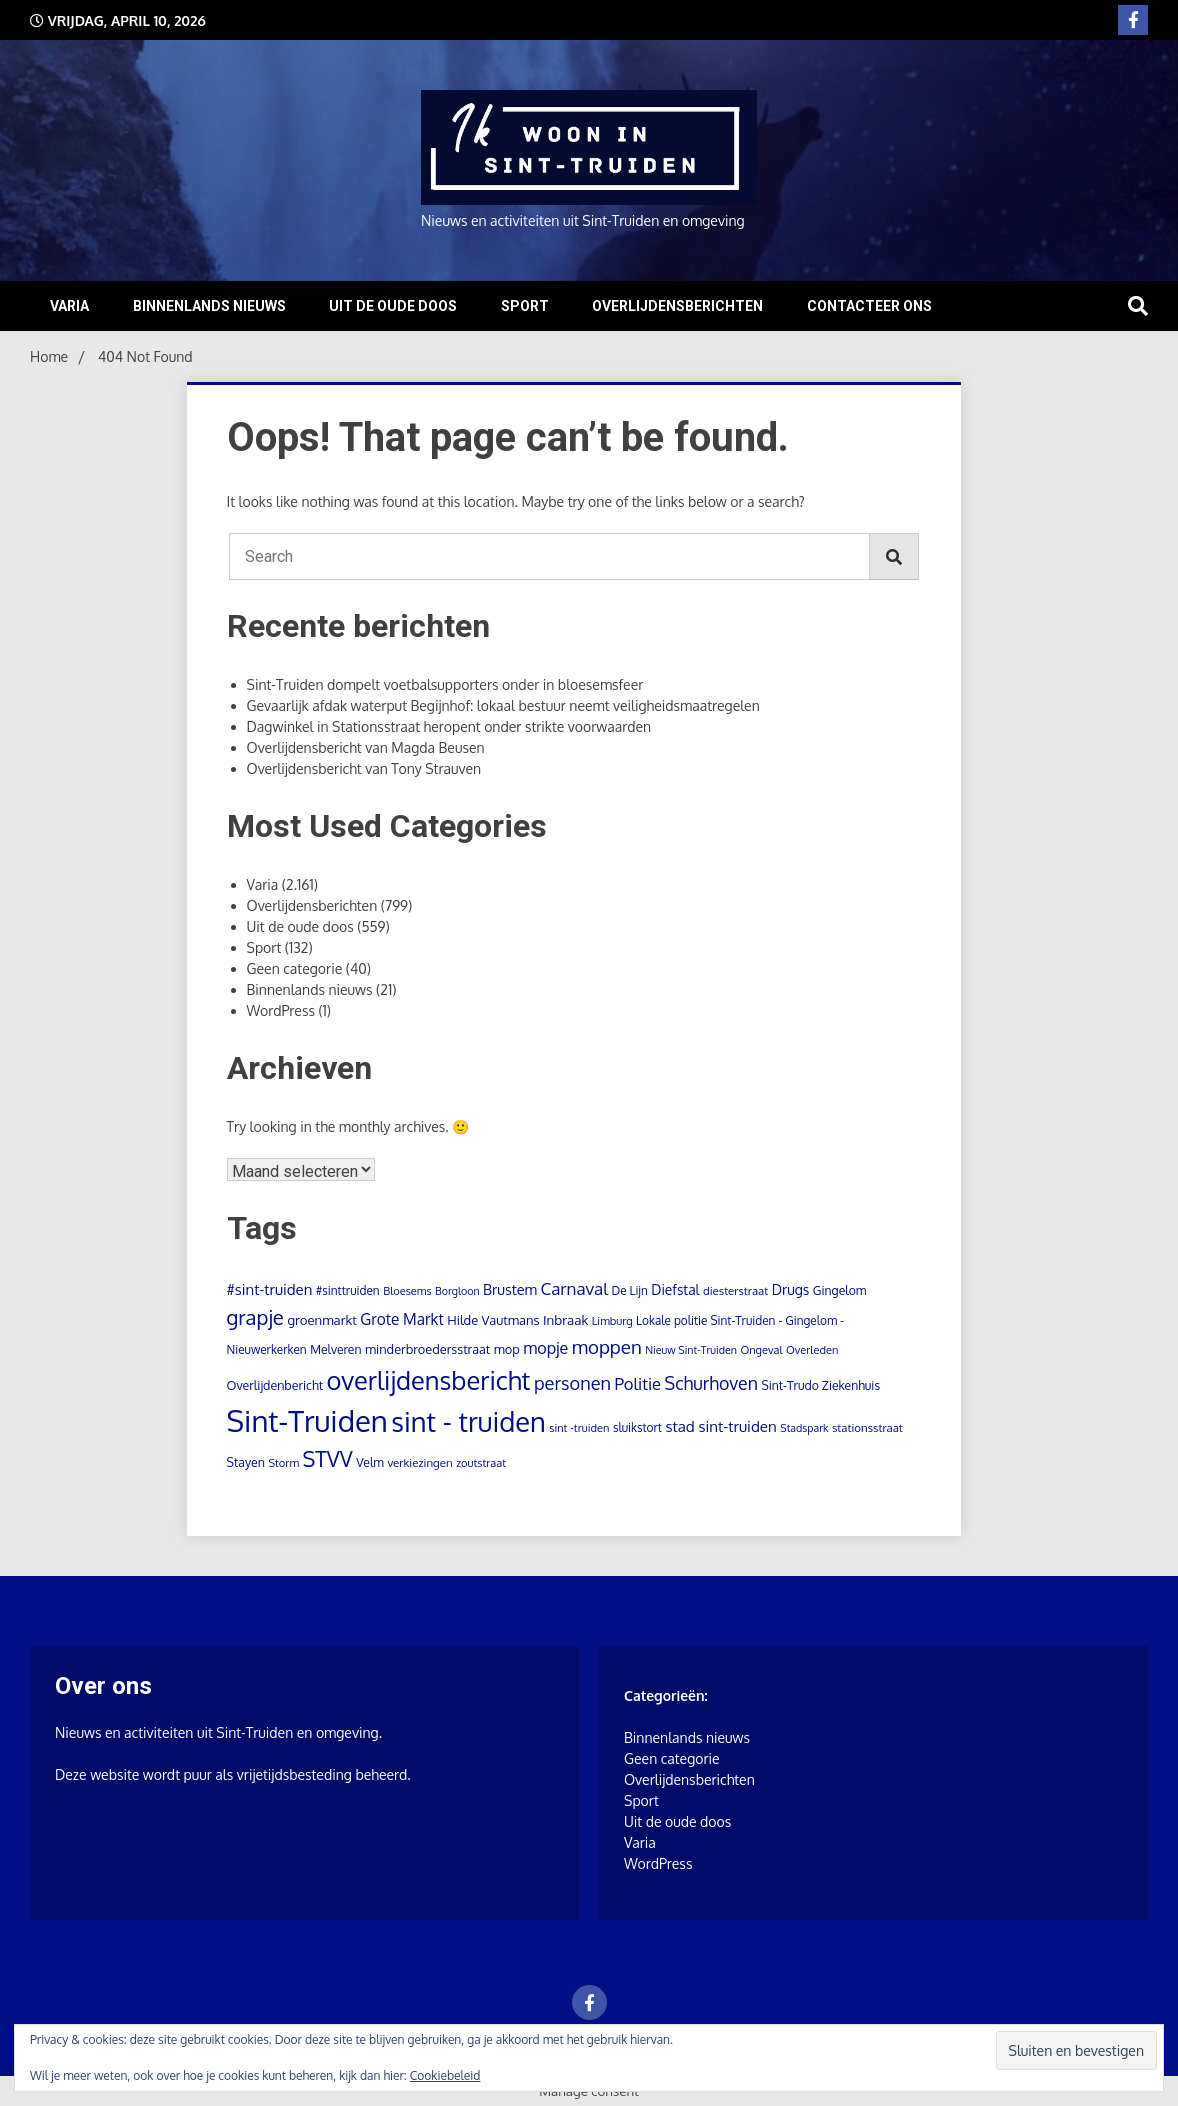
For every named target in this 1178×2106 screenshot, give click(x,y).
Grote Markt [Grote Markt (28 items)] (401, 1319)
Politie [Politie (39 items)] (638, 1383)
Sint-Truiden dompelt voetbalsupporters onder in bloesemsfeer (445, 684)
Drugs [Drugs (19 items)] (791, 1289)
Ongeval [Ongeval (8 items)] (761, 1350)
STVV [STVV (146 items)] (327, 1458)
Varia (69, 306)
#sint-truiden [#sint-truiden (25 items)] (270, 1289)
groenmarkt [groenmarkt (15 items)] (321, 1319)
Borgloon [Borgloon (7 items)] (457, 1291)
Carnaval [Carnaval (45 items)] (574, 1288)
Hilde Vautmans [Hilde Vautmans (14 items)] (493, 1320)
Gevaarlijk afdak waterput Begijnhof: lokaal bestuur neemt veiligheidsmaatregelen (503, 705)
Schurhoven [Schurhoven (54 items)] (711, 1383)
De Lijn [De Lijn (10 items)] (629, 1290)
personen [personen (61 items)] (572, 1382)
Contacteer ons (869, 306)
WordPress (281, 1010)
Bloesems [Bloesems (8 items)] (407, 1291)
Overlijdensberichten (677, 306)
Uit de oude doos (393, 306)
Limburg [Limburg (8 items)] (612, 1321)
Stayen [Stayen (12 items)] (246, 1462)
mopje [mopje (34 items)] (545, 1347)
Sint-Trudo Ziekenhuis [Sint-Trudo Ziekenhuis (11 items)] (820, 1385)
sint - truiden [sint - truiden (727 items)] (468, 1421)
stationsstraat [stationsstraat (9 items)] (867, 1427)
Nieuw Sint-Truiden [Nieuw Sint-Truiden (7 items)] (691, 1350)
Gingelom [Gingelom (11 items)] (839, 1290)
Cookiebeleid (445, 2075)
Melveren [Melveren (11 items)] (335, 1349)
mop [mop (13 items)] (507, 1349)
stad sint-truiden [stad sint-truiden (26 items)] (720, 1426)
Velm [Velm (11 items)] (370, 1462)
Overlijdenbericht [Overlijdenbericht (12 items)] (275, 1385)
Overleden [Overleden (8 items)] (812, 1350)
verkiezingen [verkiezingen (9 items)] (419, 1462)
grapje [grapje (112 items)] (255, 1317)
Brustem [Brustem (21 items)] (510, 1289)
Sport (525, 306)
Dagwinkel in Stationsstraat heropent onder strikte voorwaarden (449, 726)
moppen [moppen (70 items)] (607, 1346)
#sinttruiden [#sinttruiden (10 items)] (348, 1290)
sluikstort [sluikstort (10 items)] (637, 1427)
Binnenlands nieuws (209, 306)
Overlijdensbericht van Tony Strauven (364, 768)
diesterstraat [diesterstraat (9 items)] (735, 1290)
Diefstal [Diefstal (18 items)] (675, 1289)
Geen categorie (295, 968)
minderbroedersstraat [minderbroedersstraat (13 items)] (427, 1349)
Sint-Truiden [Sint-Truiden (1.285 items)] (307, 1420)
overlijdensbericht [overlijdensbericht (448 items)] (429, 1380)
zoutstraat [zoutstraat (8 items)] (481, 1463)
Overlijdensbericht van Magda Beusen (366, 747)
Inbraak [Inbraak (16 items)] (565, 1319)
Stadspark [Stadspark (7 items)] (804, 1428)
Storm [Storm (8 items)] (283, 1463)
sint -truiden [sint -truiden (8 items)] (579, 1428)
